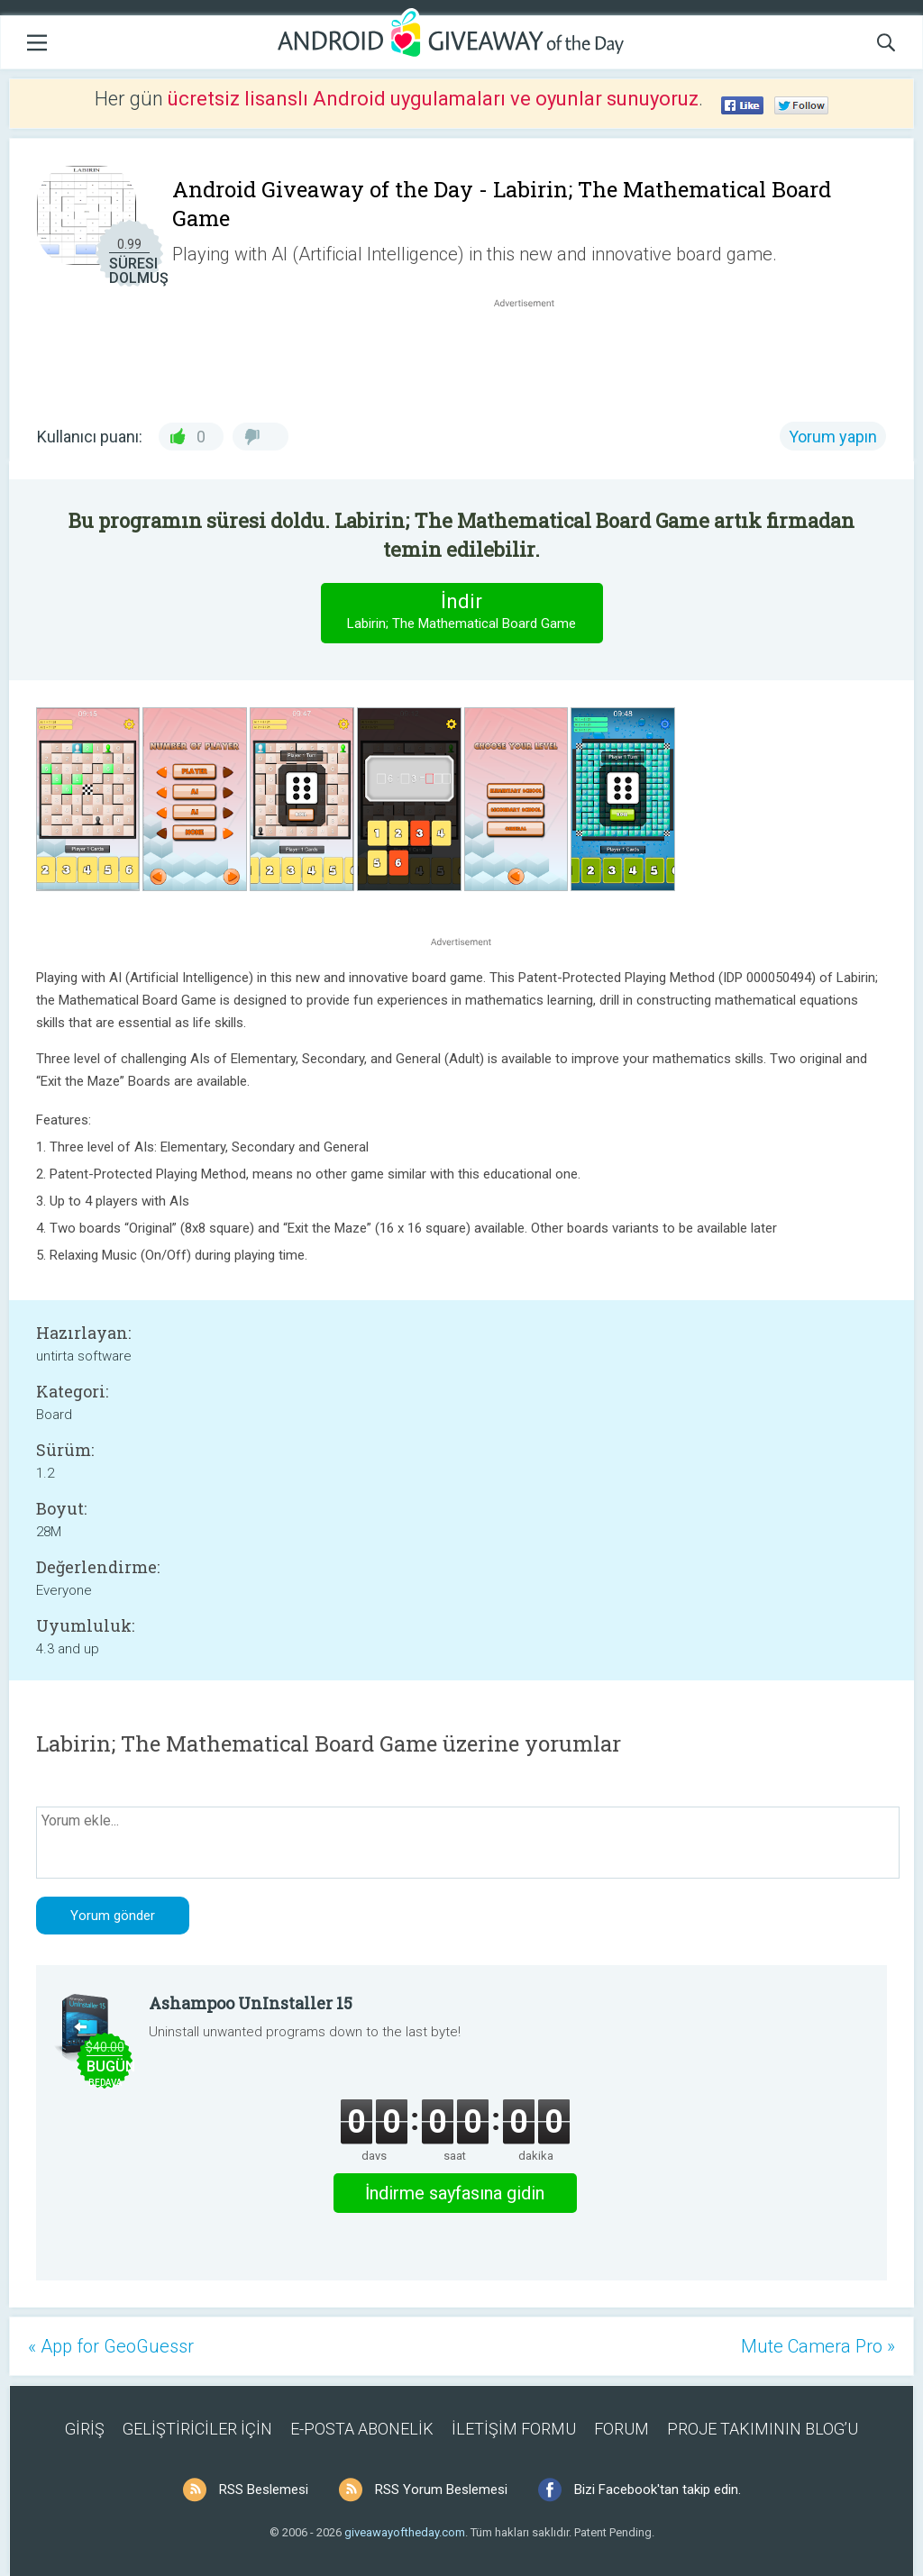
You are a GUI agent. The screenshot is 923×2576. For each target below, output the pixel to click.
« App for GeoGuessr (111, 2346)
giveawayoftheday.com (404, 2532)
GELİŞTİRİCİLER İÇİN (197, 2428)
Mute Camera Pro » (818, 2346)
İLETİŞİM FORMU (514, 2428)
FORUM (621, 2428)
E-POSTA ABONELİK (362, 2428)
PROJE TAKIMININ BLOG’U (762, 2428)
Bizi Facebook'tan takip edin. (657, 2489)
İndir (461, 612)
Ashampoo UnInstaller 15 (250, 2003)
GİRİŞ (85, 2428)
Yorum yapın (833, 436)
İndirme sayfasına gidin (454, 2193)
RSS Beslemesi (263, 2489)
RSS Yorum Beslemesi (441, 2489)
